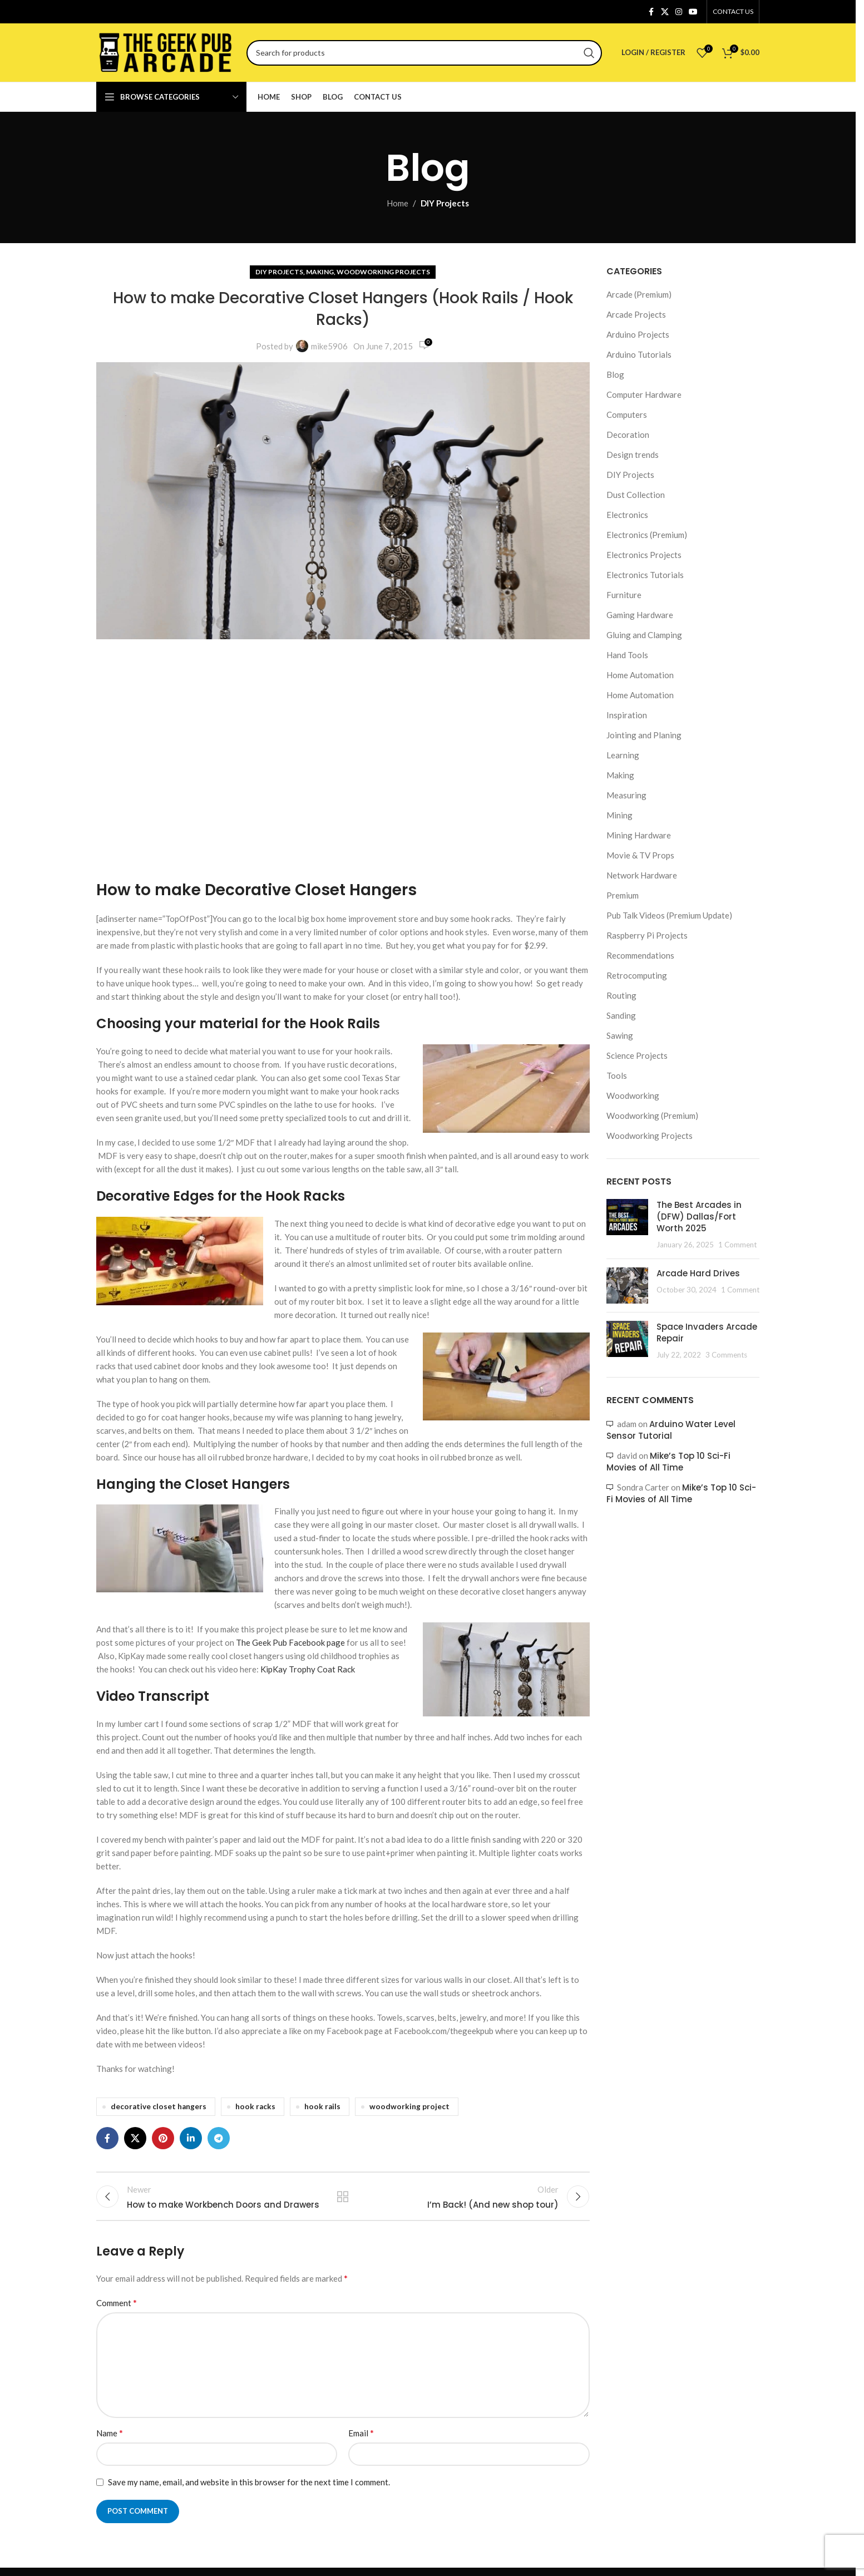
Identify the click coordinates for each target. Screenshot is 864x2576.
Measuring (626, 795)
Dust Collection (635, 495)
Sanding (621, 1015)
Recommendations (640, 955)
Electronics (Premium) (646, 535)
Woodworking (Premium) (652, 1116)
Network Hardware (641, 875)
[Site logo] (165, 51)
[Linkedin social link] (191, 2138)
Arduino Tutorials (639, 354)
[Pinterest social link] (163, 2138)
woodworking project (409, 2106)
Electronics (627, 515)
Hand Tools (627, 655)
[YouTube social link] (693, 11)
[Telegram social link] (219, 2138)
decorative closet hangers (158, 2106)
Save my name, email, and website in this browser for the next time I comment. (249, 2490)
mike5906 (329, 346)
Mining (619, 815)
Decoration (627, 435)
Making (320, 272)
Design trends (632, 455)
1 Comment (737, 1244)
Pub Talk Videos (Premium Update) (669, 915)
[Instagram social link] (678, 11)
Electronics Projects (644, 555)
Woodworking (632, 1095)
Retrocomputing (636, 975)
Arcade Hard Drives (698, 1273)
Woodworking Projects (383, 272)
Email (361, 2441)
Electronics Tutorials (645, 575)
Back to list (342, 2200)
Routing (621, 995)
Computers (626, 414)
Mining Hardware (638, 835)
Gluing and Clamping (644, 635)
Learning (622, 755)
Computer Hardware (644, 394)
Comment (116, 2311)
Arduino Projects (637, 334)
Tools (616, 1075)
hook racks (255, 2106)
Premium (622, 895)
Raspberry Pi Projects (647, 935)
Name (109, 2441)
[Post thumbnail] (627, 1224)
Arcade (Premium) (639, 294)
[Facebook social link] (651, 11)
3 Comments (726, 1354)
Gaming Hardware (639, 615)
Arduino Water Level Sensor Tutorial (670, 1430)
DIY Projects (445, 203)
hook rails (322, 2106)
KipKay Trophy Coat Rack (307, 1669)
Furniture (623, 595)
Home (397, 203)
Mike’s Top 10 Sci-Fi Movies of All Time (668, 1461)
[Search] (424, 53)
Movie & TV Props (640, 855)
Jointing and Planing (644, 735)
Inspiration (626, 715)
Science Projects (637, 1055)
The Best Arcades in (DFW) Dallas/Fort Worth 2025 (699, 1216)
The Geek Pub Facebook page (290, 1642)
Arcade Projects (636, 314)
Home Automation (640, 675)
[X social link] (665, 11)
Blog (615, 374)
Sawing (619, 1035)
